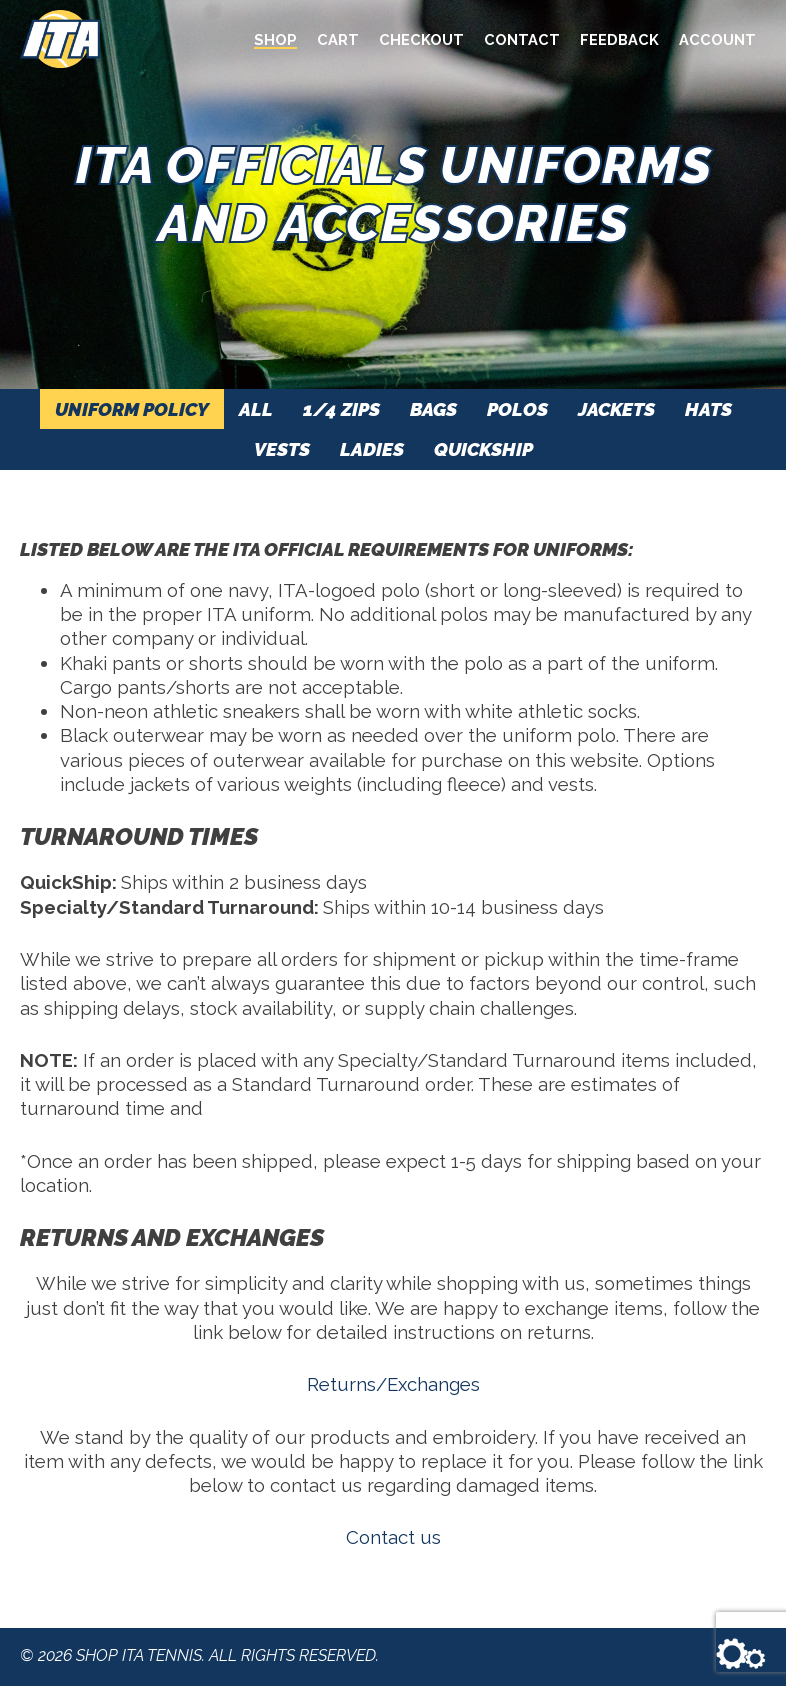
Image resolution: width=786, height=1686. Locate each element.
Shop (275, 39)
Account (717, 39)
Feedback (619, 39)
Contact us (393, 1537)
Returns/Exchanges (393, 1384)
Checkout (421, 39)
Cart (338, 39)
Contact (522, 39)
